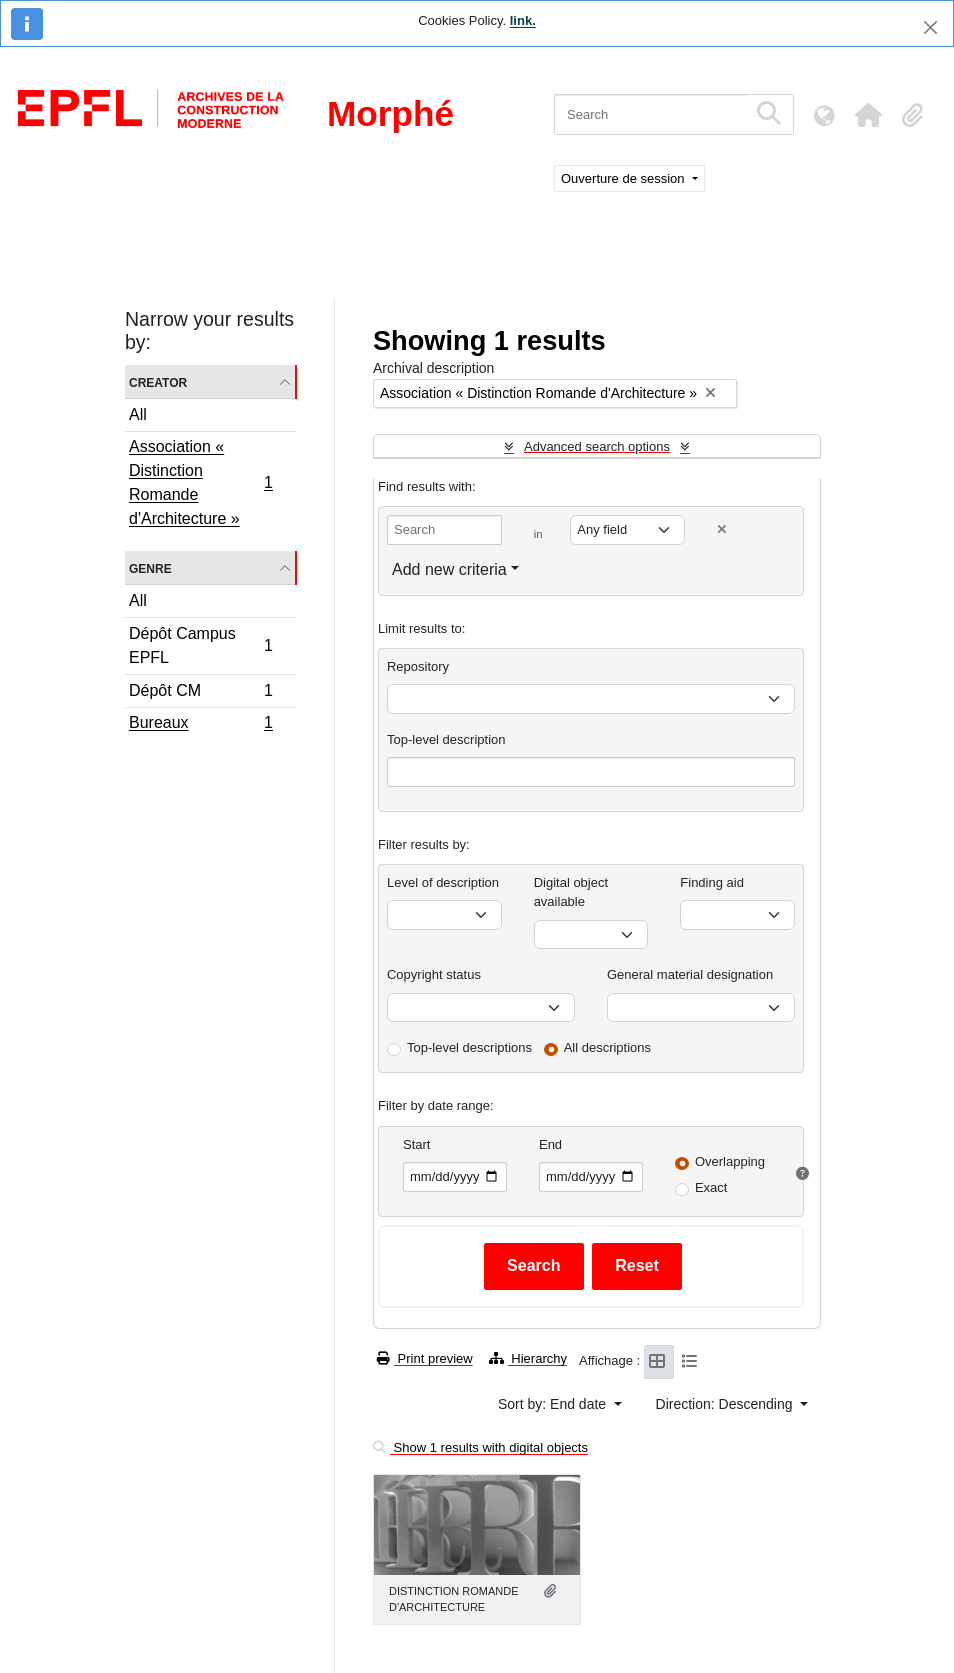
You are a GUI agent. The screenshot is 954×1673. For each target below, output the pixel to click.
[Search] (650, 114)
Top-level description (446, 739)
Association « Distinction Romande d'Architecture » (200, 482)
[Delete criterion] (722, 529)
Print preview (425, 1358)
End (550, 1144)
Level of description (443, 882)
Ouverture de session (624, 178)
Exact (711, 1187)
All (138, 414)
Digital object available (571, 892)
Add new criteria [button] (449, 569)
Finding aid (712, 882)
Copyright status (434, 974)
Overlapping (730, 1161)
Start (416, 1144)
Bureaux (200, 725)
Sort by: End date (554, 1404)
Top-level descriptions (469, 1047)
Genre (150, 567)
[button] (868, 115)
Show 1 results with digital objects (480, 1447)
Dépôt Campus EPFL (200, 645)
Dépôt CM (200, 693)
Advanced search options (597, 446)
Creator (158, 381)
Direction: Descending (726, 1404)
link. (523, 20)
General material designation (690, 974)
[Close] (930, 27)
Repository (418, 666)
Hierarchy (528, 1358)
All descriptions (607, 1047)
